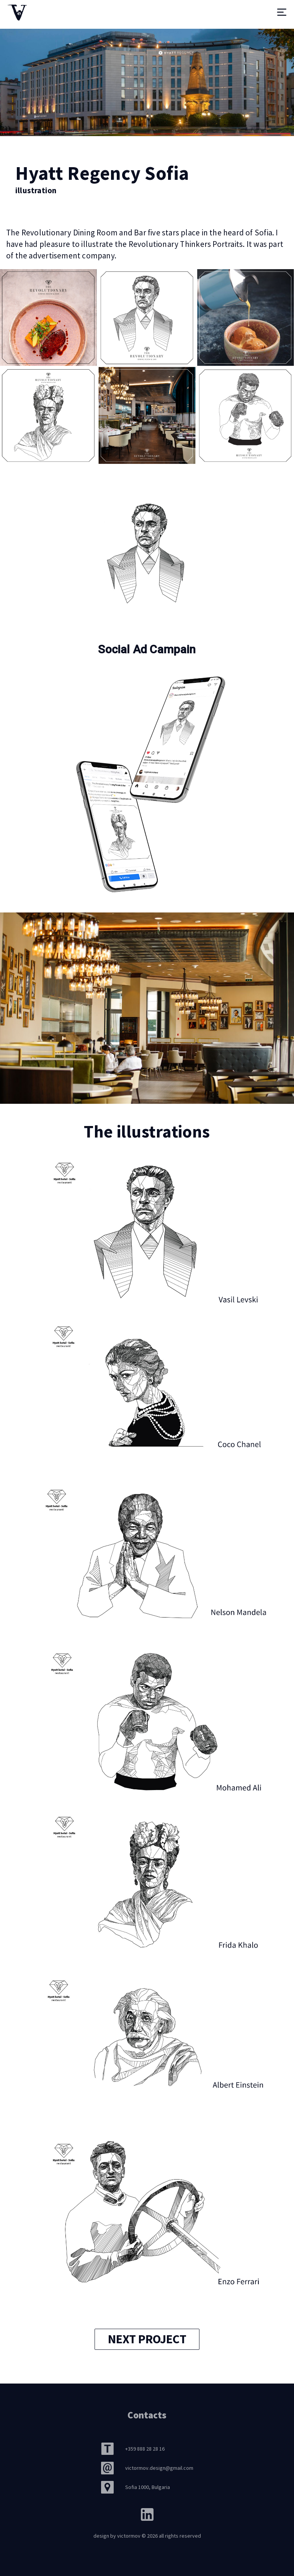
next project (147, 2339)
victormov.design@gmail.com (159, 2467)
